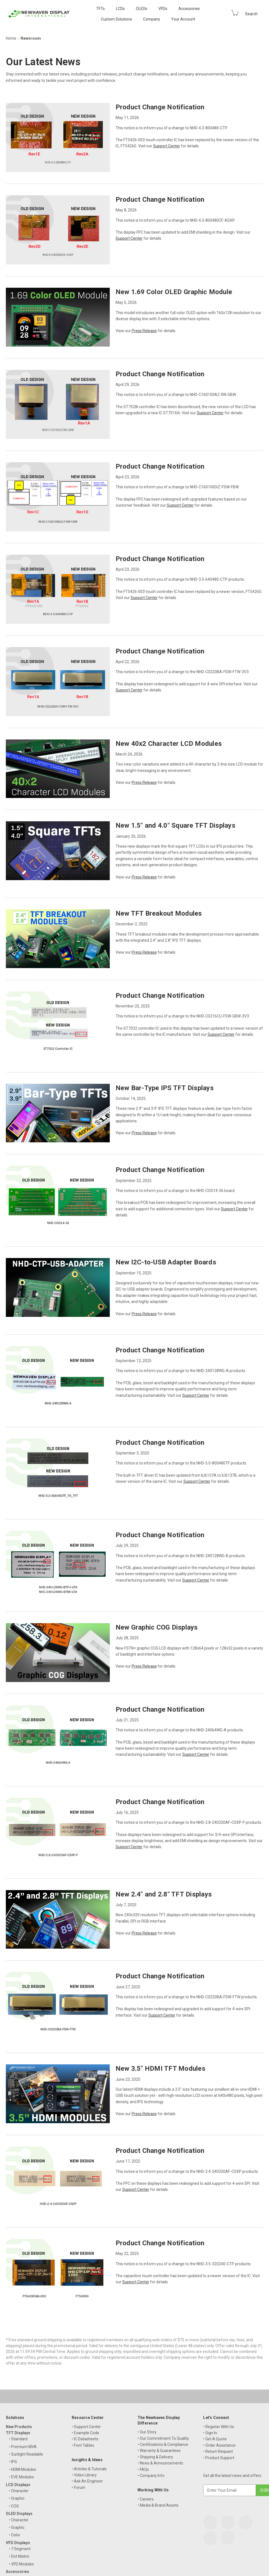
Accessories (189, 8)
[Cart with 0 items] (235, 13)
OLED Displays (19, 2513)
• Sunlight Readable (26, 2454)
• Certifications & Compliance (163, 2444)
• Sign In (210, 2433)
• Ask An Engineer (87, 2481)
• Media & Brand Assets (158, 2505)
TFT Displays (18, 2433)
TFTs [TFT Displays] (100, 8)
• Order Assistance (219, 2445)
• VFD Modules (21, 2564)
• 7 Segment (20, 2549)
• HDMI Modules (22, 2469)
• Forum (78, 2487)
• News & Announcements (160, 2463)
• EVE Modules (21, 2477)
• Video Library (84, 2475)
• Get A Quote (215, 2439)
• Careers (146, 2499)
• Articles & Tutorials (89, 2469)
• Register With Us (218, 2427)
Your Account (183, 19)
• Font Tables (83, 2445)
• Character (19, 2491)
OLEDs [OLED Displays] (141, 8)
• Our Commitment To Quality (163, 2438)
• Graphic (16, 2498)
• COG (14, 2506)
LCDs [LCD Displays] (120, 8)
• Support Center (86, 2427)
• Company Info (151, 2475)
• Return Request (218, 2451)
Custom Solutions (116, 19)
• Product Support (218, 2458)
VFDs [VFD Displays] (162, 8)
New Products (19, 2427)
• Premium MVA (23, 2446)
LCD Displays (18, 2484)
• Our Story (147, 2432)
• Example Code (85, 2433)
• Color (14, 2535)
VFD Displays (18, 2542)
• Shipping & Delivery (155, 2457)
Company (151, 19)
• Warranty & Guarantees (159, 2450)
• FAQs (143, 2469)
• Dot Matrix (19, 2556)
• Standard (18, 2439)
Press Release (144, 331)
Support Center (166, 146)
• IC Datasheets (85, 2439)
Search (251, 14)
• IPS (13, 2461)
